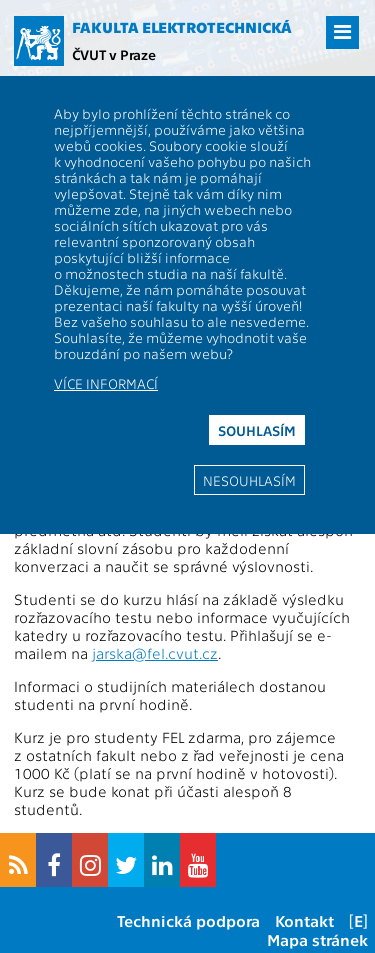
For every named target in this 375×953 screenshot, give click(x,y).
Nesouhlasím (249, 480)
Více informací (106, 383)
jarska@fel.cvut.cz (155, 653)
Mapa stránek (317, 939)
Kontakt (304, 920)
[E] (358, 920)
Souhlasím (257, 430)
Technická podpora (188, 920)
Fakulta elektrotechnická (182, 27)
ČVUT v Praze (114, 54)
